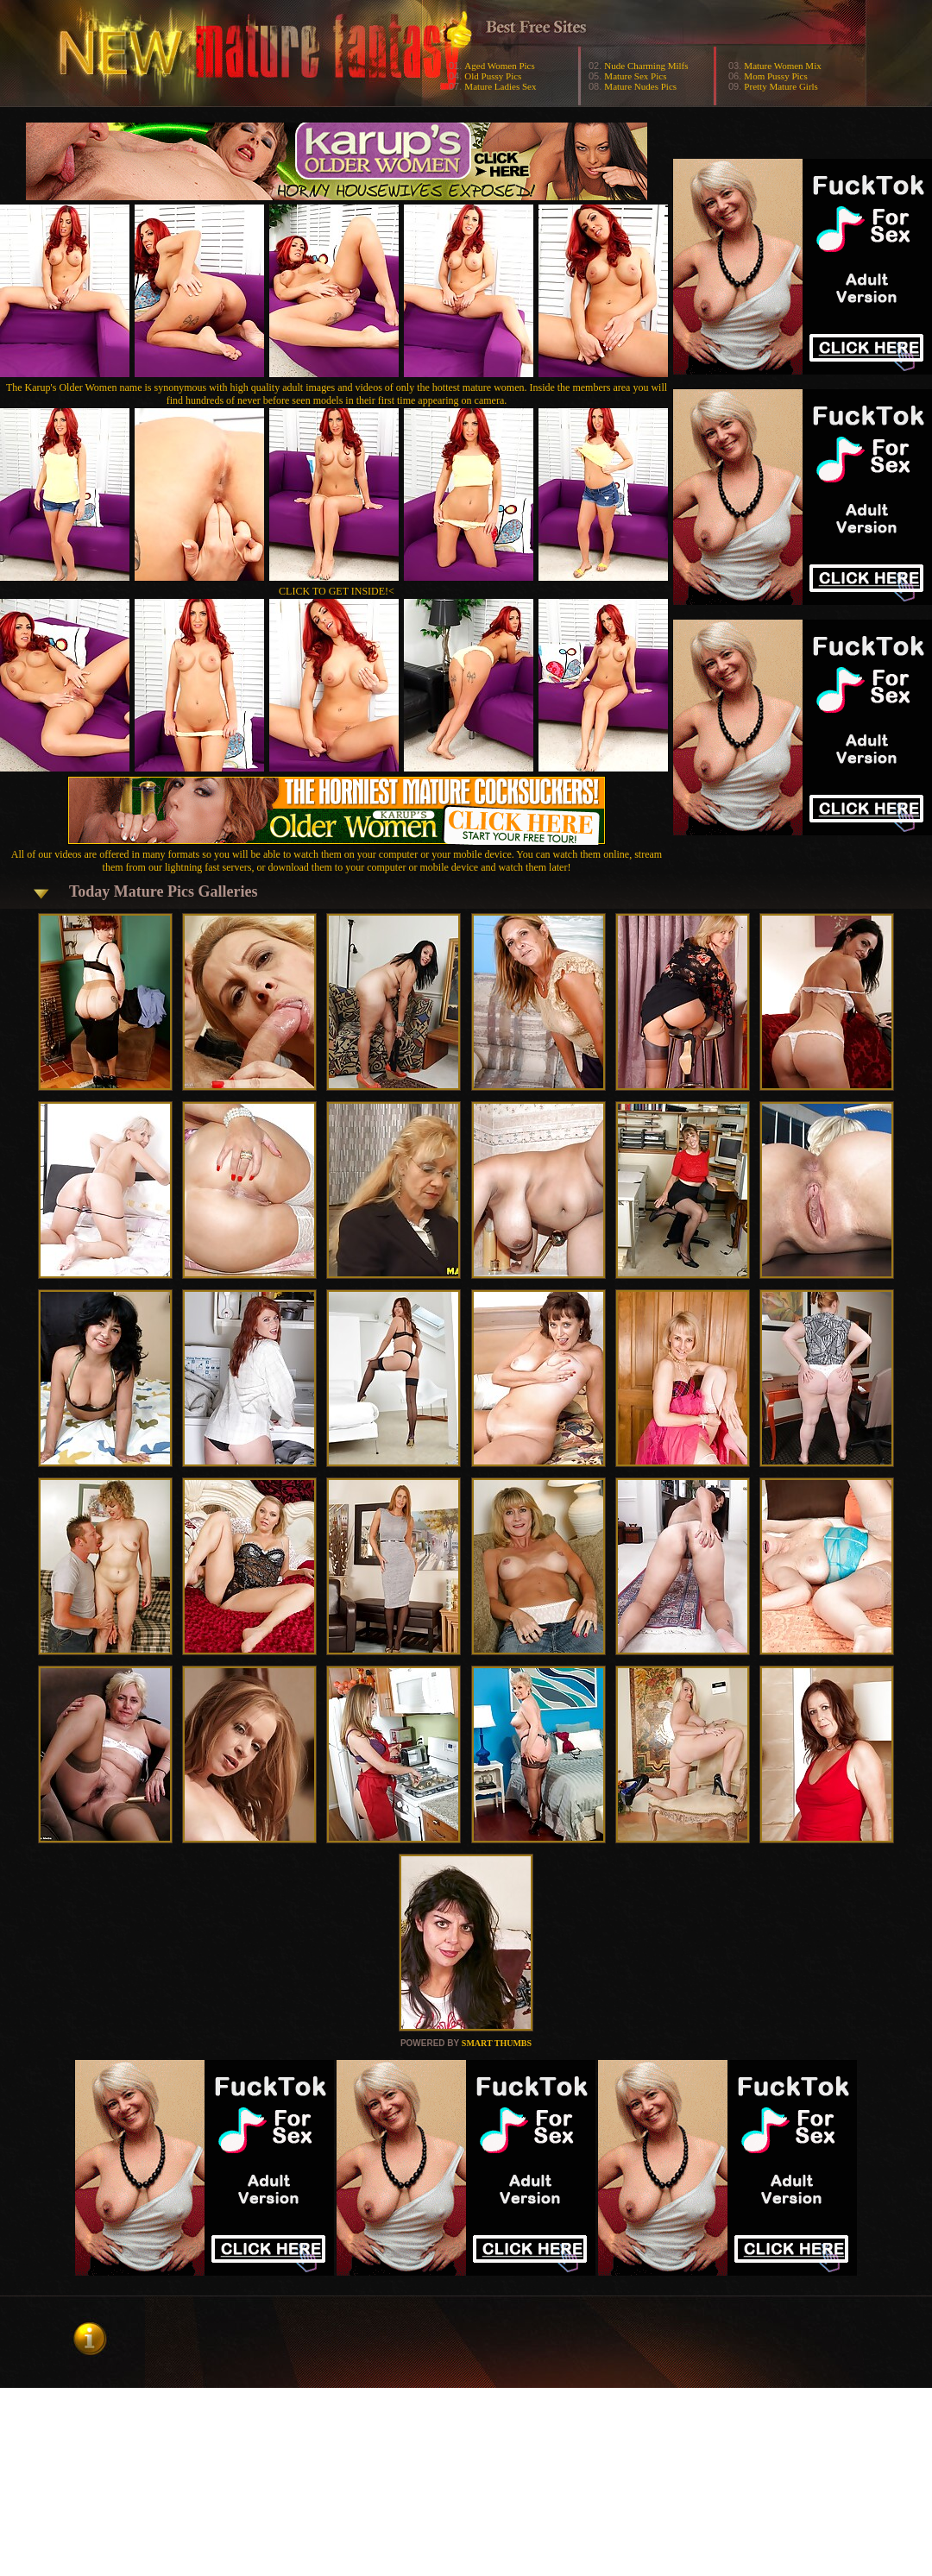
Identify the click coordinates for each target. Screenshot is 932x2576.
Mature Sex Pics (635, 76)
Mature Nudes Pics (640, 86)
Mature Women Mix (782, 65)
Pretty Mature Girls (781, 86)
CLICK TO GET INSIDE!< (336, 591)
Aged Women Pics (499, 65)
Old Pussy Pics (492, 76)
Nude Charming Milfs (646, 65)
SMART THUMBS (497, 2043)
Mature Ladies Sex (500, 86)
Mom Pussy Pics (775, 76)
